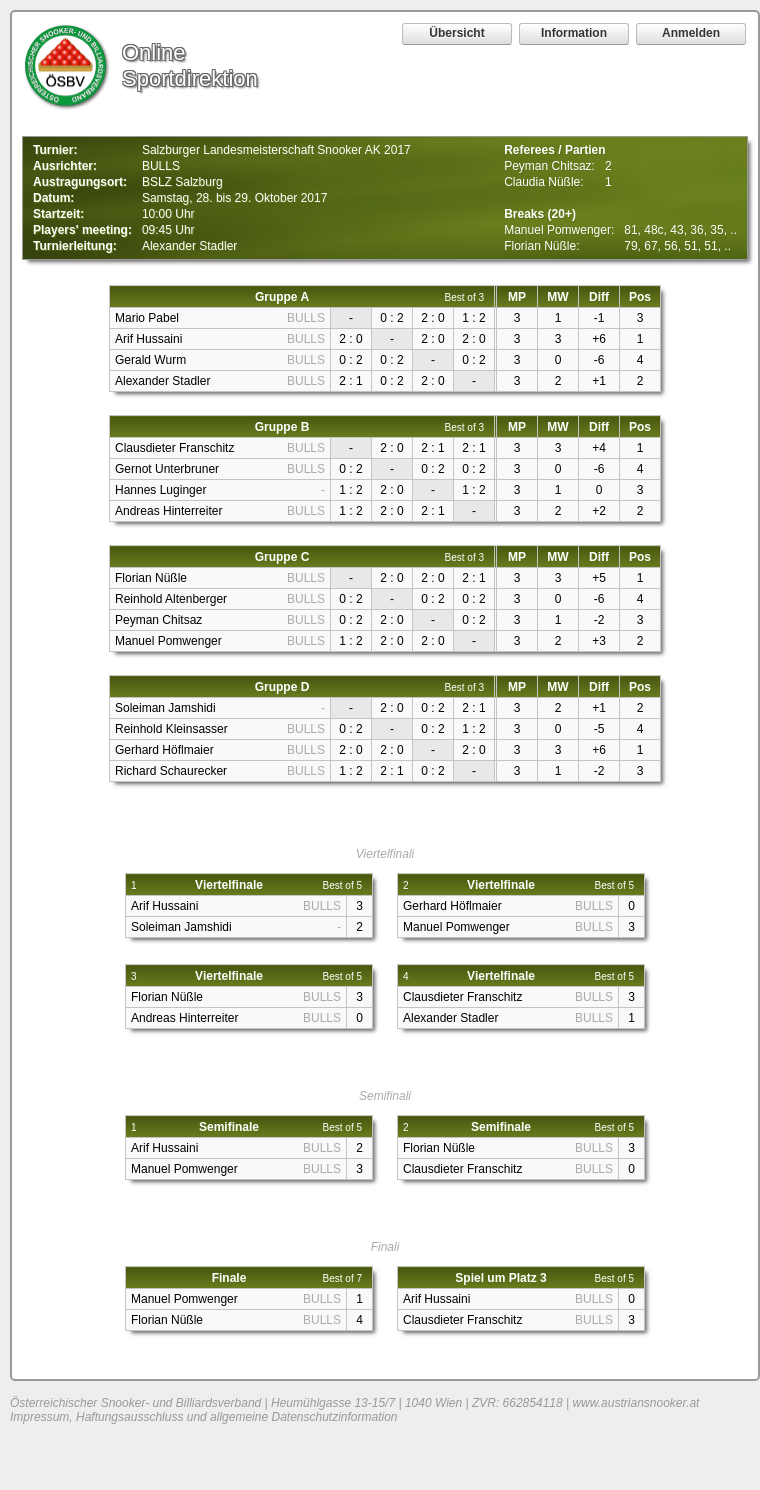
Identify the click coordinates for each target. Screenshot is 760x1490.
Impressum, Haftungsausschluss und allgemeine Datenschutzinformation (204, 1417)
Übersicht (456, 33)
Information (574, 33)
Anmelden (691, 33)
